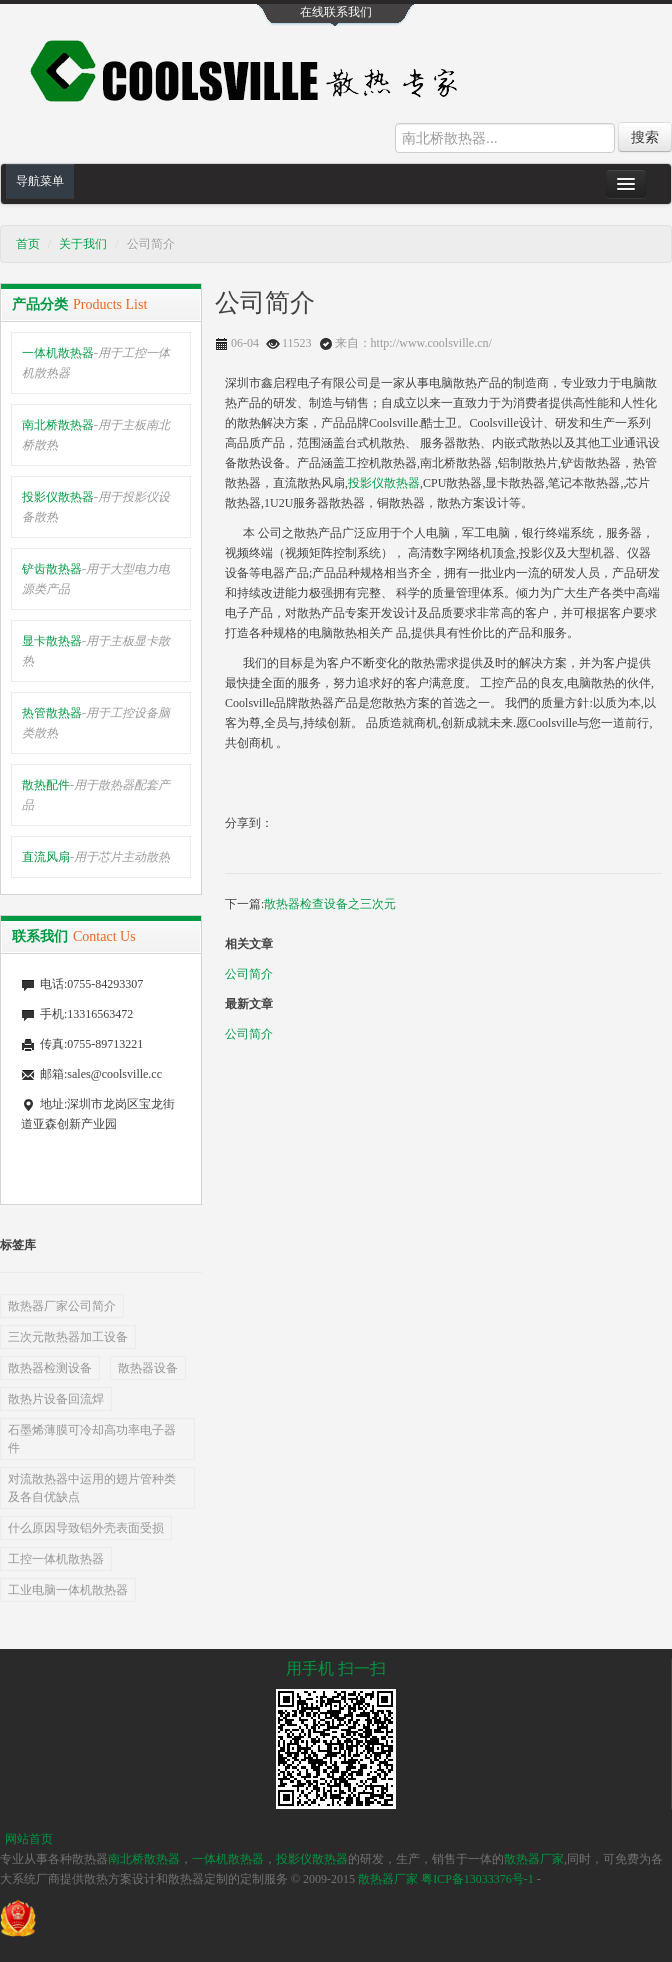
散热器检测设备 (50, 1368)
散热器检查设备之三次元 (330, 904)
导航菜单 (40, 181)
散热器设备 (148, 1368)
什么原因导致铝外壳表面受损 (86, 1528)
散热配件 (96, 795)
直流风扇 (96, 857)
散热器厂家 (534, 1859)
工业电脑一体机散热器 (68, 1590)
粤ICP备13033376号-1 (477, 1879)
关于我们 (83, 244)
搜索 (645, 137)
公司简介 (249, 974)
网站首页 (29, 1839)
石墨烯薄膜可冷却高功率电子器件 (92, 1439)
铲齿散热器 (96, 579)
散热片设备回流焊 (56, 1399)
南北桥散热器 (96, 435)
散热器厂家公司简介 (62, 1306)
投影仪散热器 (96, 507)
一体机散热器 (96, 363)
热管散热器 (96, 723)
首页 (28, 244)
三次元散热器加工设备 (68, 1337)
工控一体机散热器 (56, 1559)
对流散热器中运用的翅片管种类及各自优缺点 (92, 1488)
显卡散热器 (96, 651)
